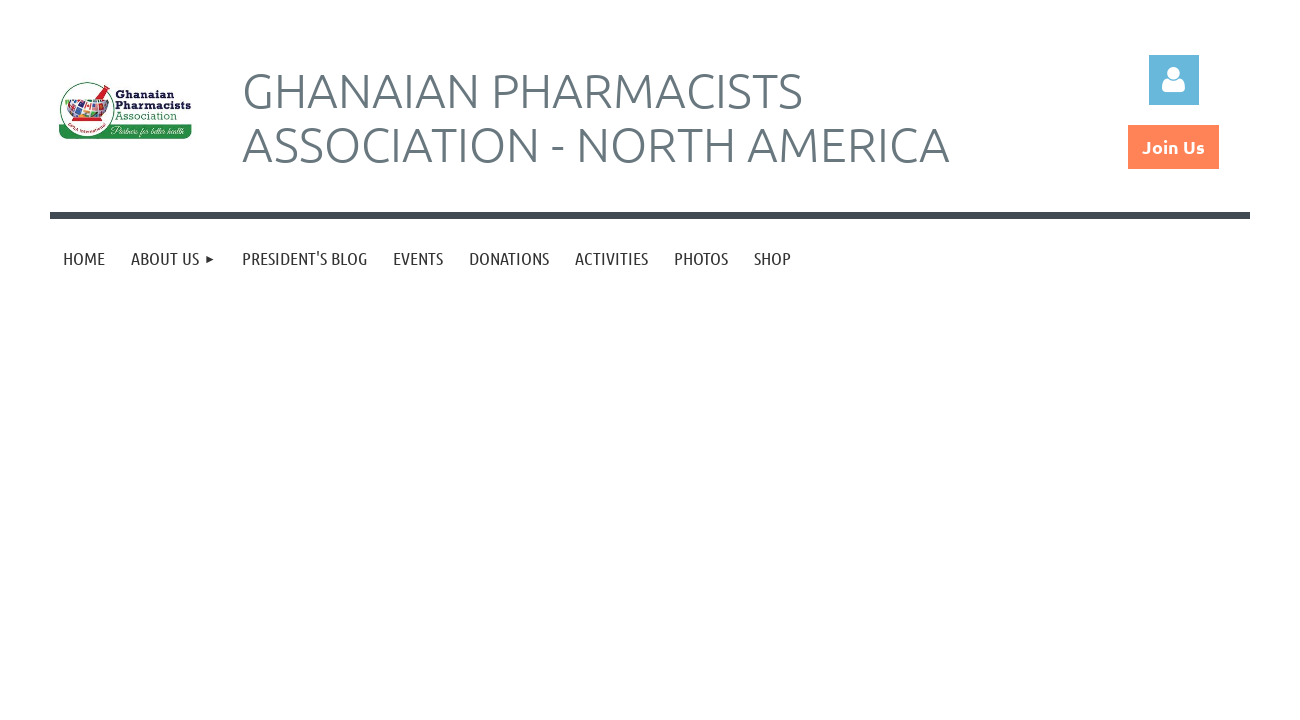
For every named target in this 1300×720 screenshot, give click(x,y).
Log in (1174, 80)
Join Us (1173, 146)
